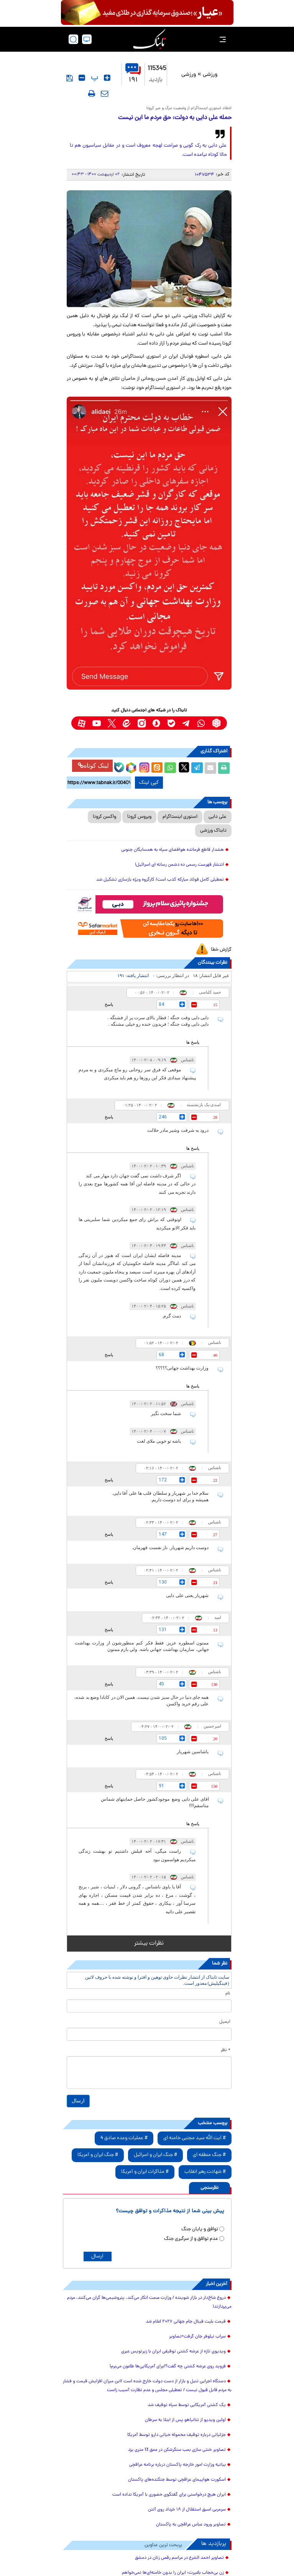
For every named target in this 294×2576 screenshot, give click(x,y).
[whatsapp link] (201, 723)
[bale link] (171, 723)
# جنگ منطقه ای (209, 2155)
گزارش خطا (221, 949)
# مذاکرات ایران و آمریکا (145, 2172)
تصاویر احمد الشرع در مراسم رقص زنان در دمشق (179, 2558)
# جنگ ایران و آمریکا (97, 2155)
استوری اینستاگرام (180, 817)
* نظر (225, 2050)
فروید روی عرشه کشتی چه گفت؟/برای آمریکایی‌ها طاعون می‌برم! (168, 2366)
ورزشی (210, 74)
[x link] (112, 723)
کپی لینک (149, 782)
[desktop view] (87, 39)
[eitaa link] (126, 723)
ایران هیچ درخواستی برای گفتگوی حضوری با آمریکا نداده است (169, 2494)
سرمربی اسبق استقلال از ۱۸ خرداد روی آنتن (187, 2509)
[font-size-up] (107, 77)
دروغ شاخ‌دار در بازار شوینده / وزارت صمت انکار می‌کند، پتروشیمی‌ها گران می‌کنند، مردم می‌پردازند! (149, 2302)
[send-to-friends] (104, 93)
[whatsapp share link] (170, 768)
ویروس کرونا (139, 817)
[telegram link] (186, 723)
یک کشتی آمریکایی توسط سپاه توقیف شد (187, 2405)
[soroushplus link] (156, 723)
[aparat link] (82, 723)
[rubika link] (216, 723)
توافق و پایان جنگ (199, 2229)
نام (227, 1993)
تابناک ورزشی (213, 830)
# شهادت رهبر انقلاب (205, 2172)
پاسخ (109, 1004)
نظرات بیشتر (149, 1943)
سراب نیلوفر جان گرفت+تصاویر (197, 2336)
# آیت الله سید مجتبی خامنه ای (194, 2138)
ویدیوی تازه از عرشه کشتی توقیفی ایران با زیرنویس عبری (173, 2351)
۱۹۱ (133, 74)
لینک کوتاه (93, 765)
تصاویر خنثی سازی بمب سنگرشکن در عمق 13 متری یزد (177, 2450)
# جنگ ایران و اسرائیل (155, 2155)
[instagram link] (141, 723)
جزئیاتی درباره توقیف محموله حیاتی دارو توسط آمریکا (176, 2435)
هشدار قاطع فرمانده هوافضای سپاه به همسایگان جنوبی (172, 850)
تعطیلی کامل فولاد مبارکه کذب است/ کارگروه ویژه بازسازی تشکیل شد (160, 879)
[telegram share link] (197, 768)
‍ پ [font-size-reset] (93, 78)
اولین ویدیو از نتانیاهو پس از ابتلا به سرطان (185, 2420)
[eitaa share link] (157, 768)
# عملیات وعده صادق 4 (124, 2138)
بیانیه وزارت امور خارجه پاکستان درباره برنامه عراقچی (177, 2465)
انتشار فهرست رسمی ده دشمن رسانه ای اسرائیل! (179, 864)
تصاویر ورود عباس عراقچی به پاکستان (191, 2524)
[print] (91, 93)
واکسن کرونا (104, 817)
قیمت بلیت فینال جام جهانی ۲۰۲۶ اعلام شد (186, 2321)
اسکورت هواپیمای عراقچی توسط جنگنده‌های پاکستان (177, 2479)
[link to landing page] (149, 39)
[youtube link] (97, 723)
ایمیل (224, 2022)
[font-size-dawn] (82, 77)
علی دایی (218, 817)
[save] (69, 78)
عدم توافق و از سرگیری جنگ (191, 2239)
